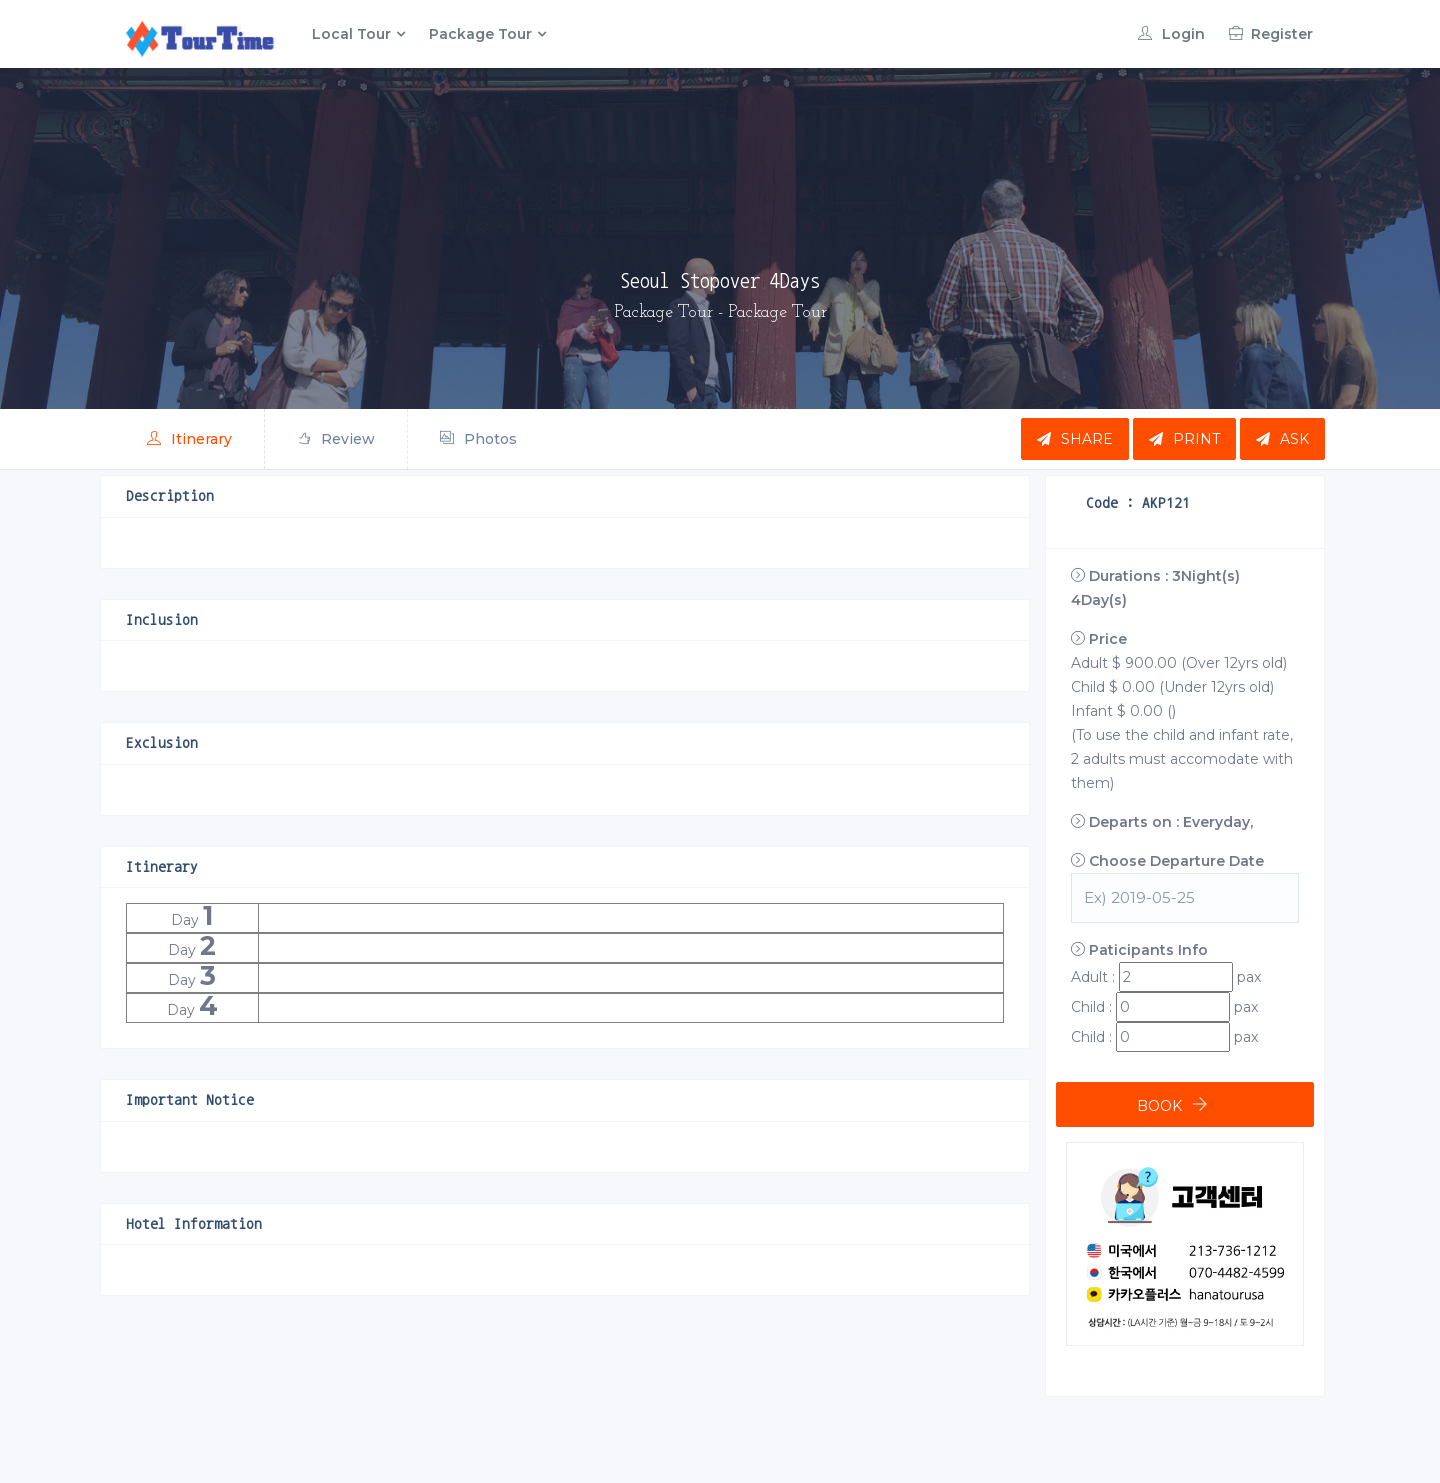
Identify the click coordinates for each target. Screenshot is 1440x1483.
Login (1171, 34)
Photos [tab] (478, 439)
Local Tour (351, 34)
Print (1184, 439)
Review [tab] (336, 439)
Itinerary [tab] (189, 439)
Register (1271, 34)
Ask (1282, 439)
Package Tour (480, 34)
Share (1075, 439)
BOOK (1159, 1106)
